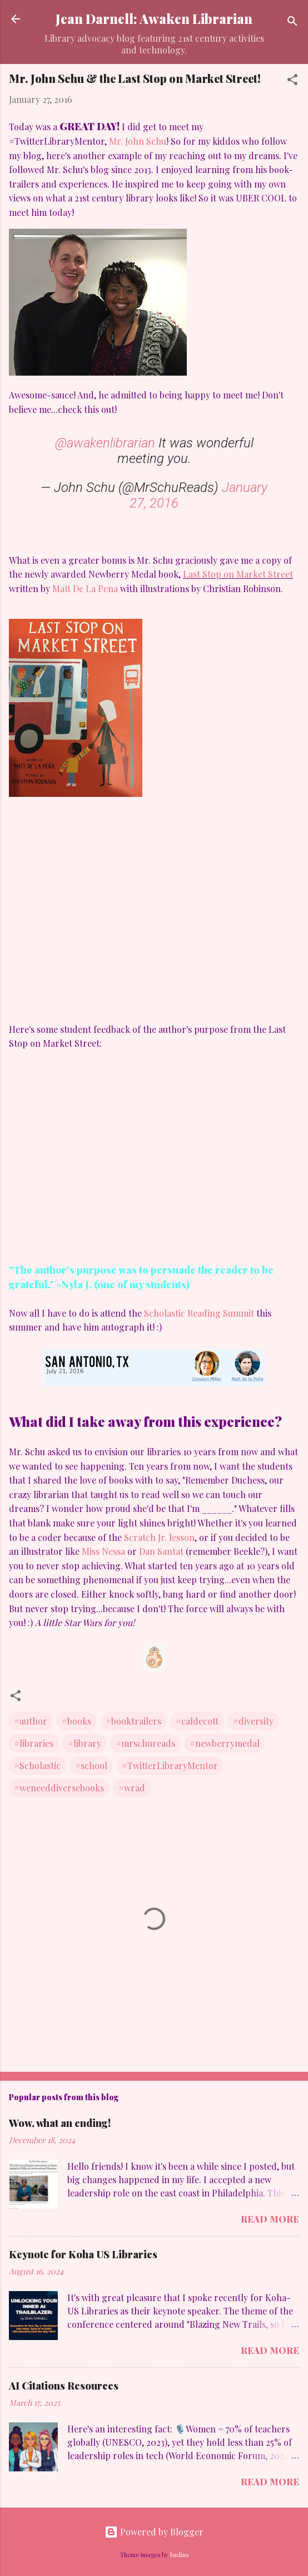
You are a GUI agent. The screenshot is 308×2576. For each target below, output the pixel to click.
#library (84, 1743)
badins (179, 2554)
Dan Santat (161, 1551)
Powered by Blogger (154, 2532)
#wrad (131, 1788)
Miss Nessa (103, 1551)
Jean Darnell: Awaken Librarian (154, 18)
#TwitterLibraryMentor (170, 1765)
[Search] (292, 23)
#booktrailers (133, 1721)
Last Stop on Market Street (238, 574)
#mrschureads (145, 1743)
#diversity (253, 1721)
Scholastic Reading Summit (199, 1313)
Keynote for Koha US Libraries (83, 2254)
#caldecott (197, 1721)
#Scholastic (37, 1765)
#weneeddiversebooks (59, 1788)
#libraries (33, 1743)
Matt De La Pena (86, 588)
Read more (270, 2219)
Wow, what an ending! (60, 2123)
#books (76, 1721)
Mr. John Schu (137, 141)
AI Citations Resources (63, 2385)
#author (30, 1721)
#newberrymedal (225, 1743)
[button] (292, 81)
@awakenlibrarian (105, 443)
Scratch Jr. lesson (159, 1537)
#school (91, 1765)
